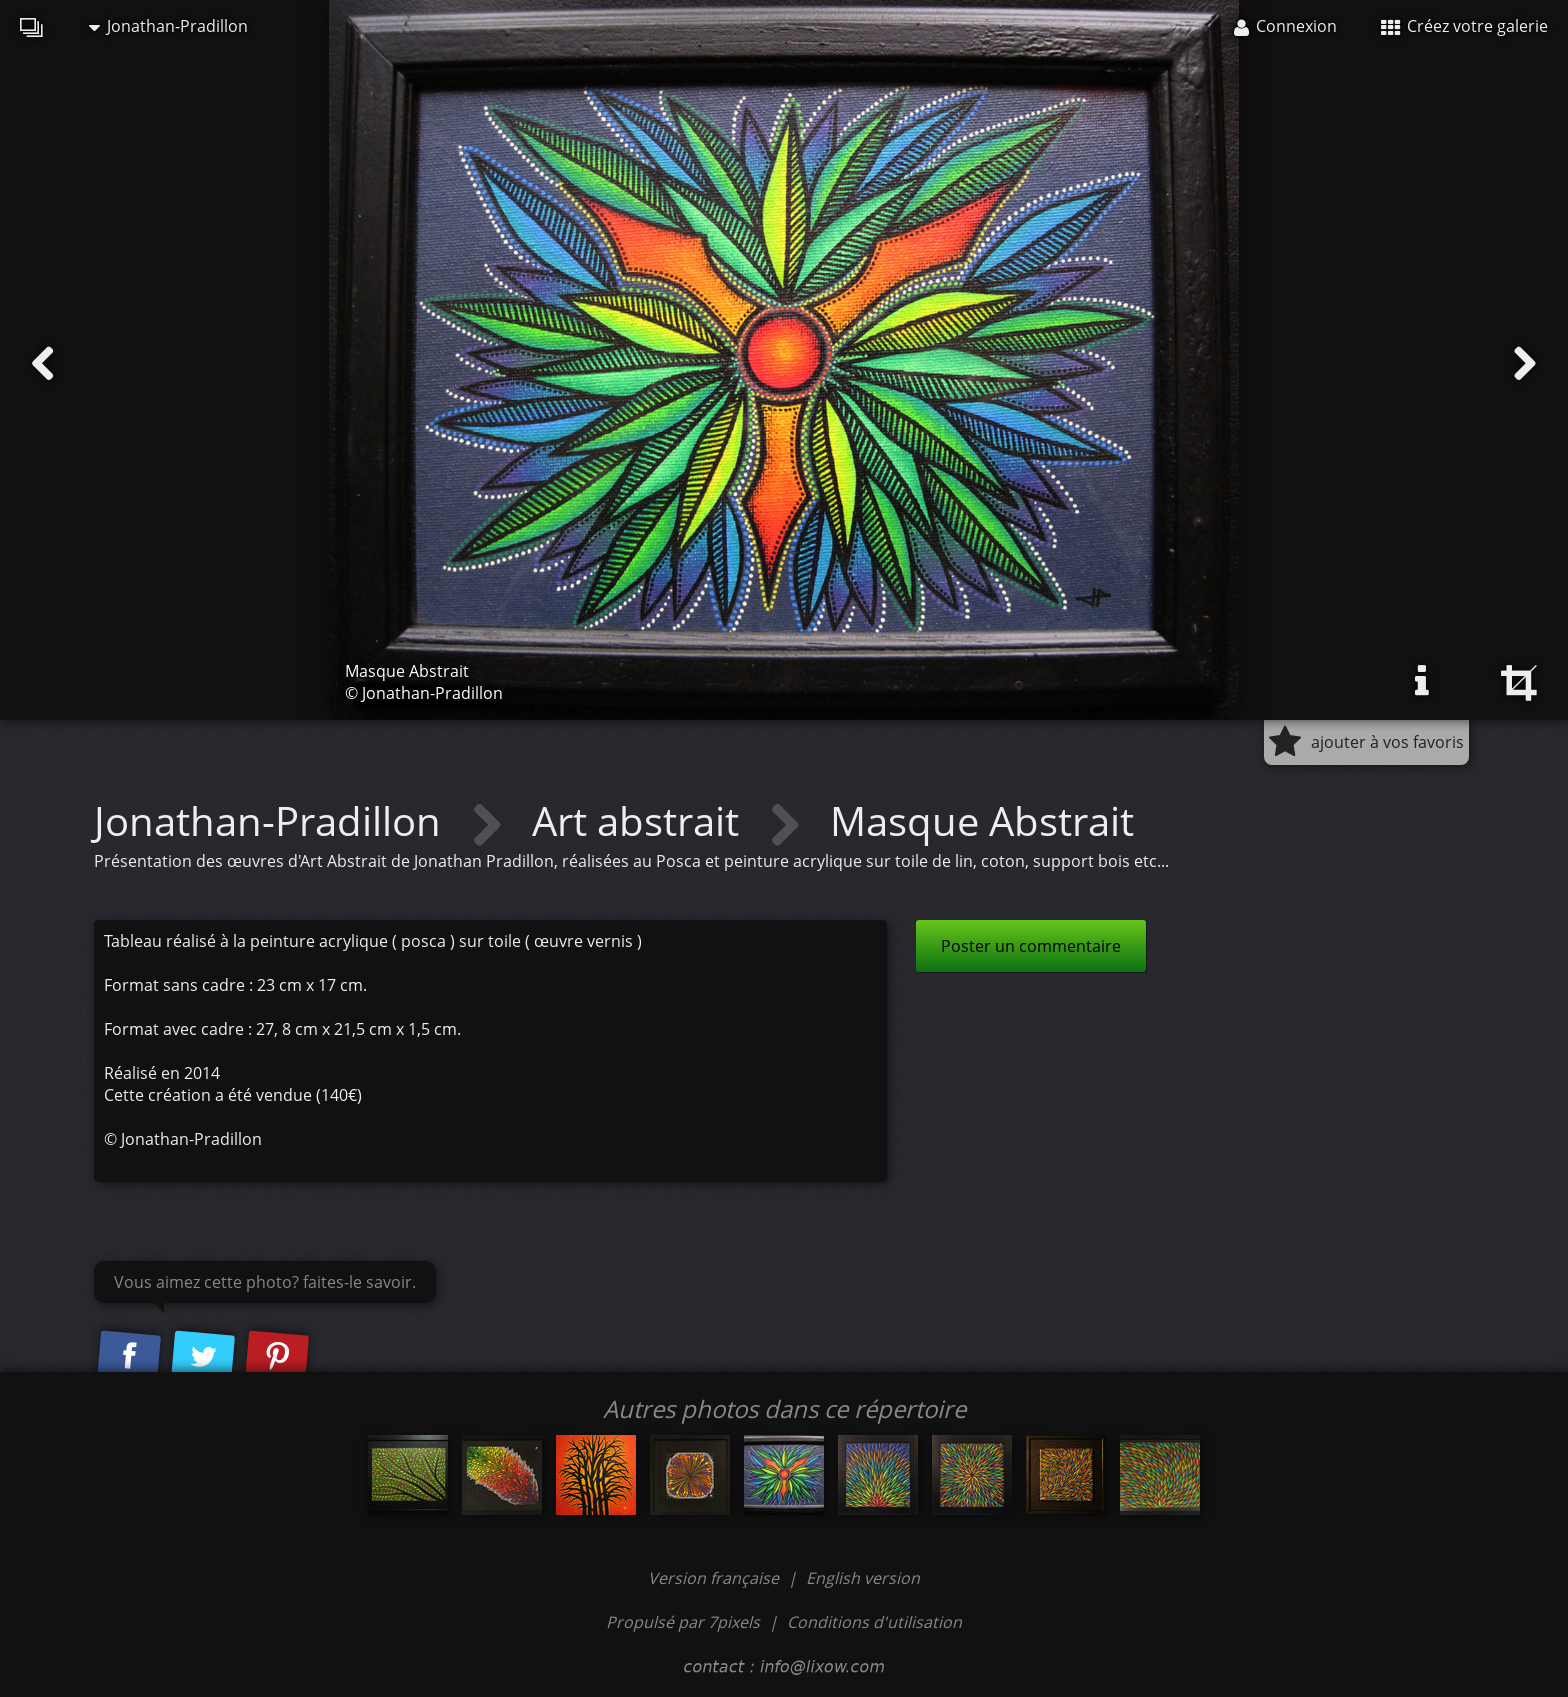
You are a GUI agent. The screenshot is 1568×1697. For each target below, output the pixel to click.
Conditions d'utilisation (874, 1622)
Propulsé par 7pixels (683, 1622)
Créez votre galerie (1464, 26)
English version (863, 1578)
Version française (715, 1578)
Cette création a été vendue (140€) (233, 1095)
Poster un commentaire (1031, 946)
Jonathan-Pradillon (168, 26)
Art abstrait (640, 820)
